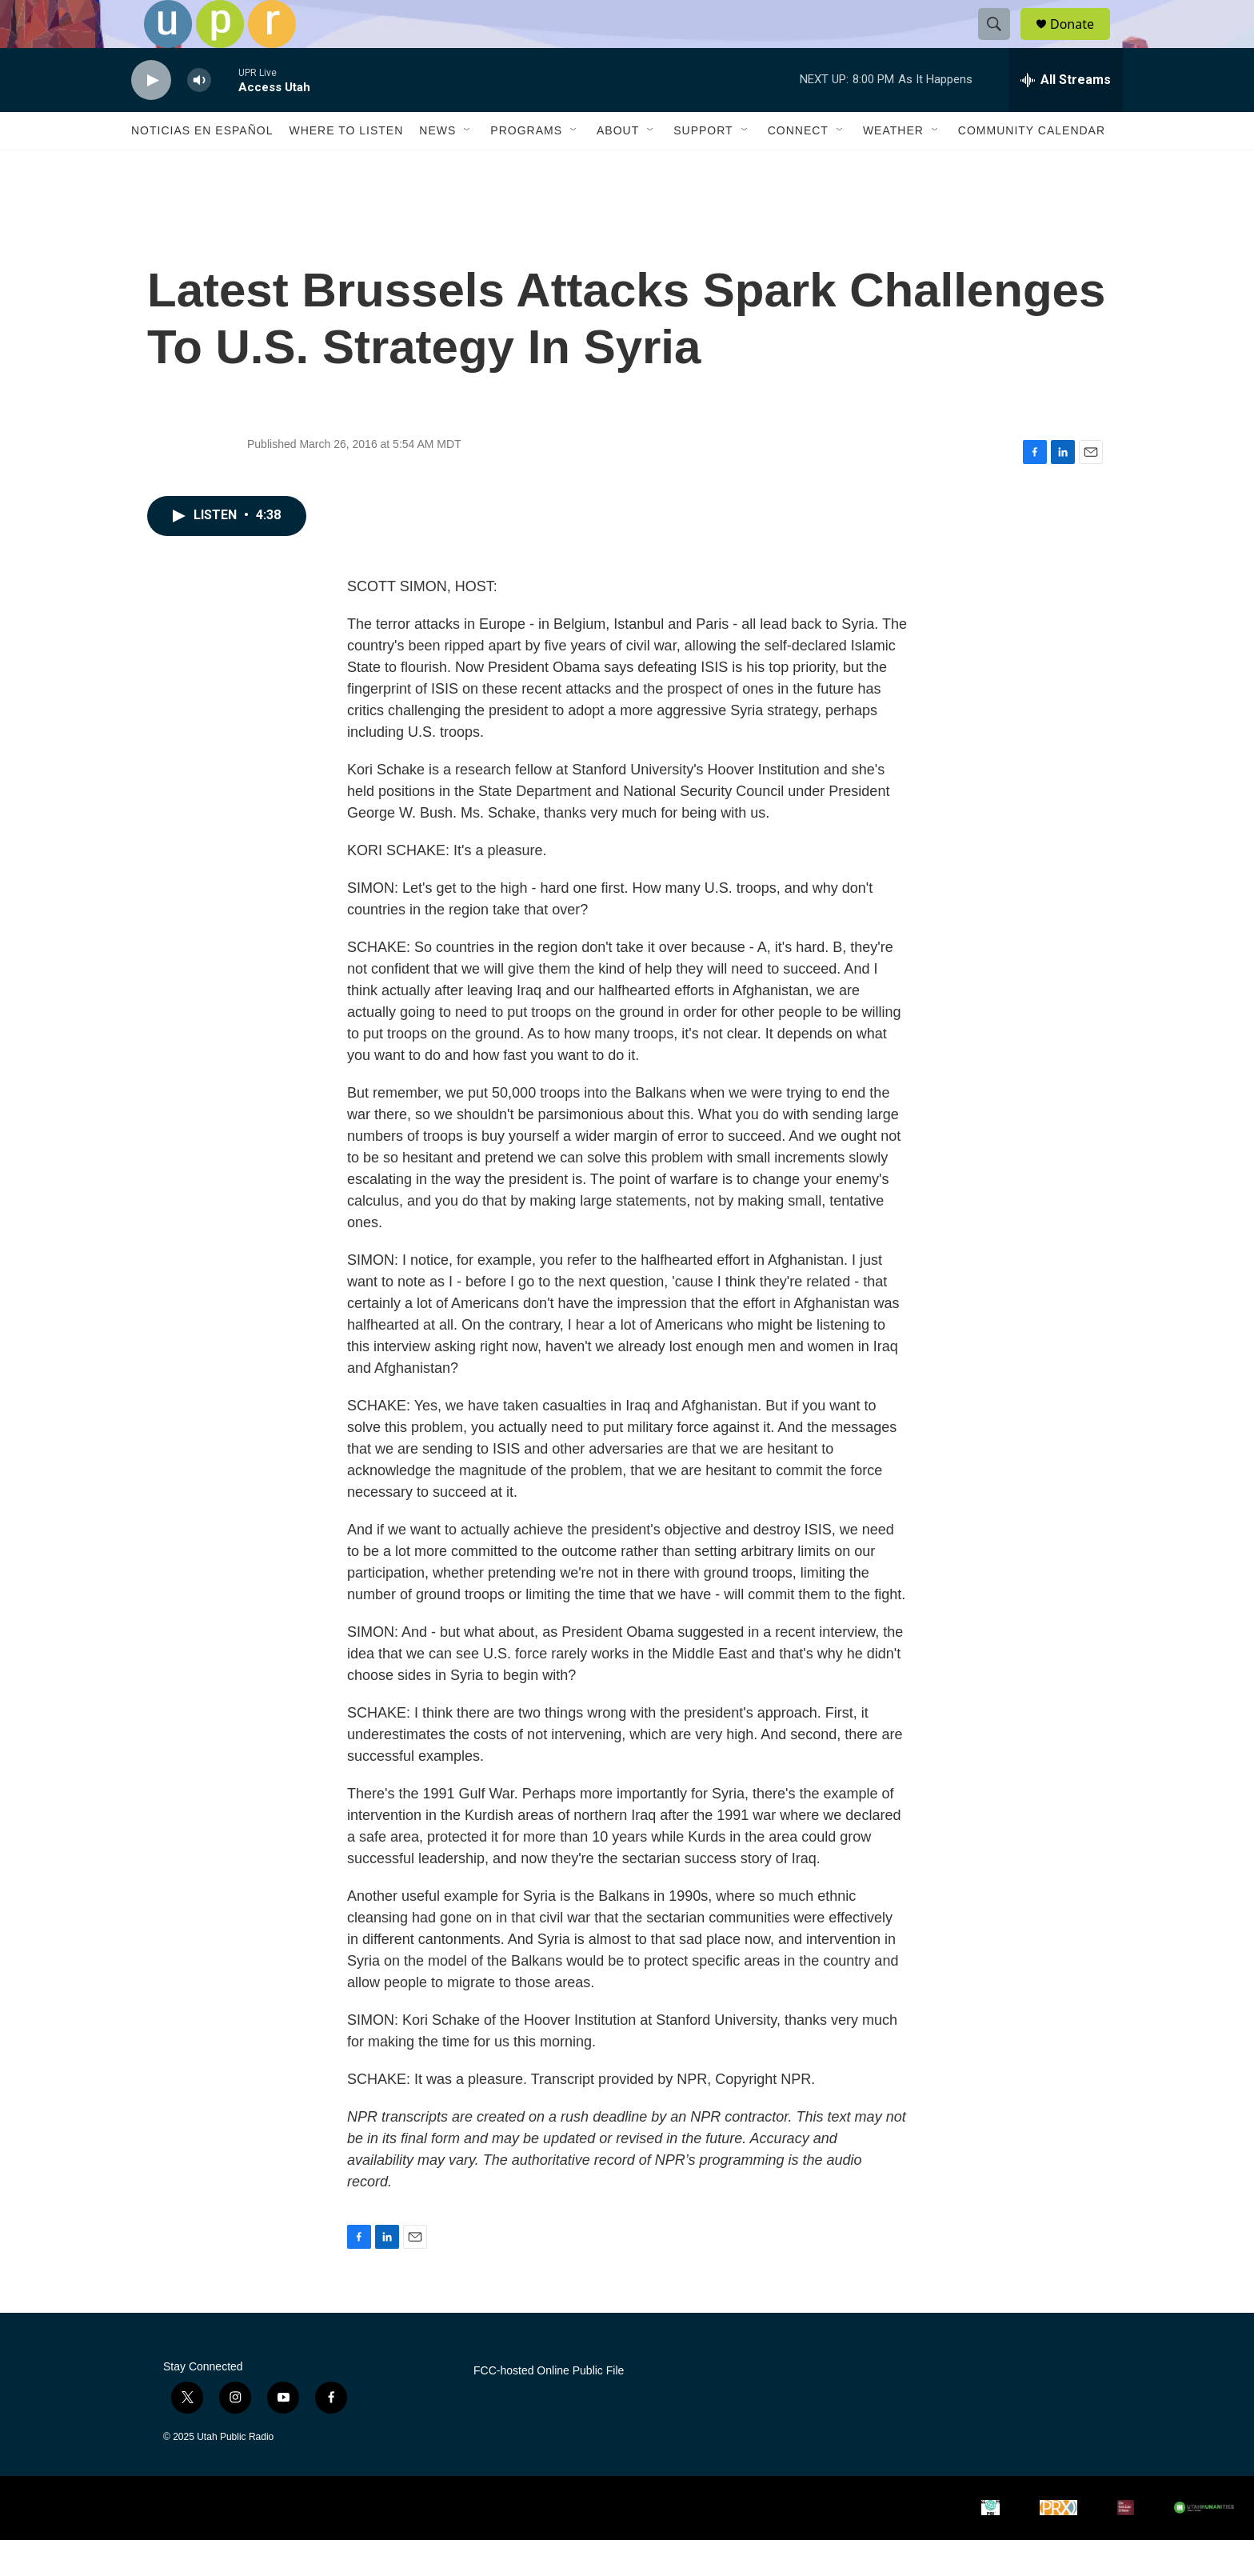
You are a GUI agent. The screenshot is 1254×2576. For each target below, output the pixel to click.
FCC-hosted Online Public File (548, 2407)
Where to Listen (346, 166)
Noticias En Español (202, 166)
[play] (151, 116)
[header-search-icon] (1001, 42)
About (618, 166)
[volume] (199, 116)
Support (703, 166)
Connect (798, 166)
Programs (526, 166)
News (437, 166)
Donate (1082, 42)
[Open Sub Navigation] (467, 166)
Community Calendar (1031, 166)
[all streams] (1065, 116)
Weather (893, 166)
